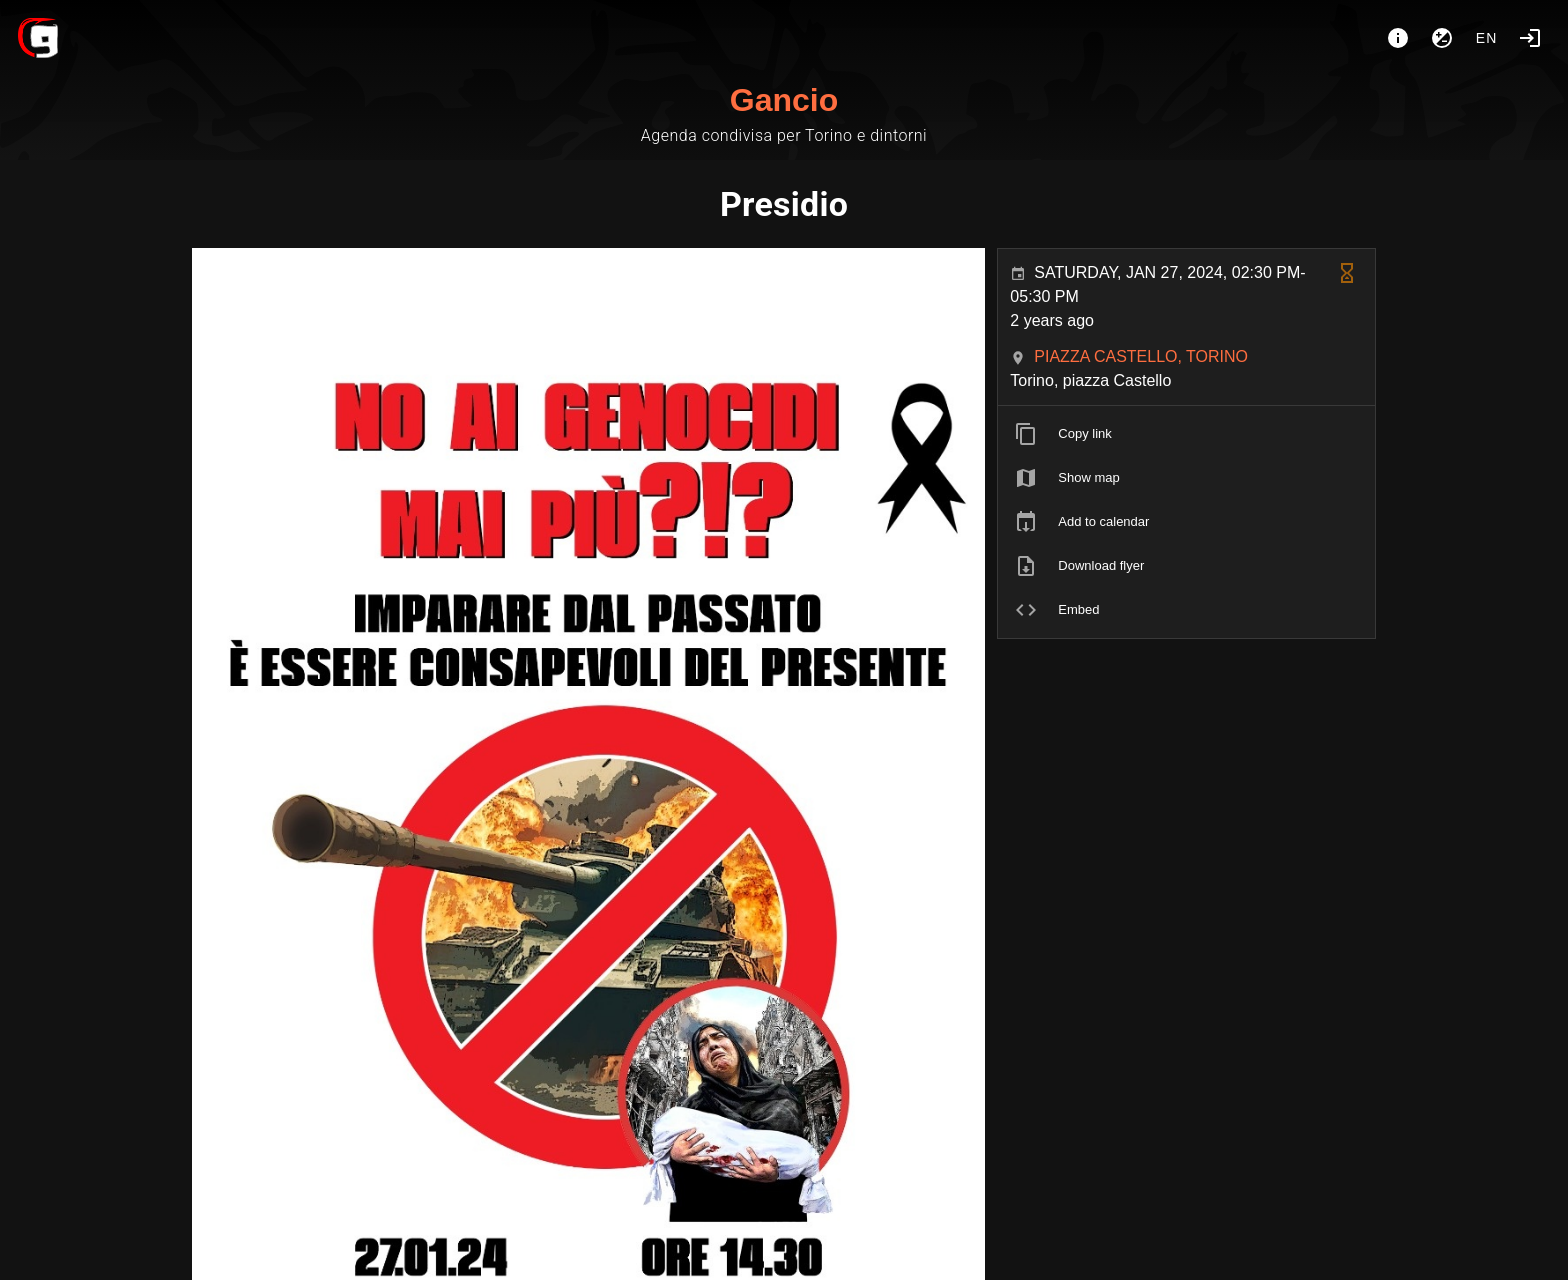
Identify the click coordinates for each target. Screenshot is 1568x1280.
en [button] (1487, 38)
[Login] (1530, 38)
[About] (1398, 38)
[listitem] (1186, 434)
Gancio (784, 100)
